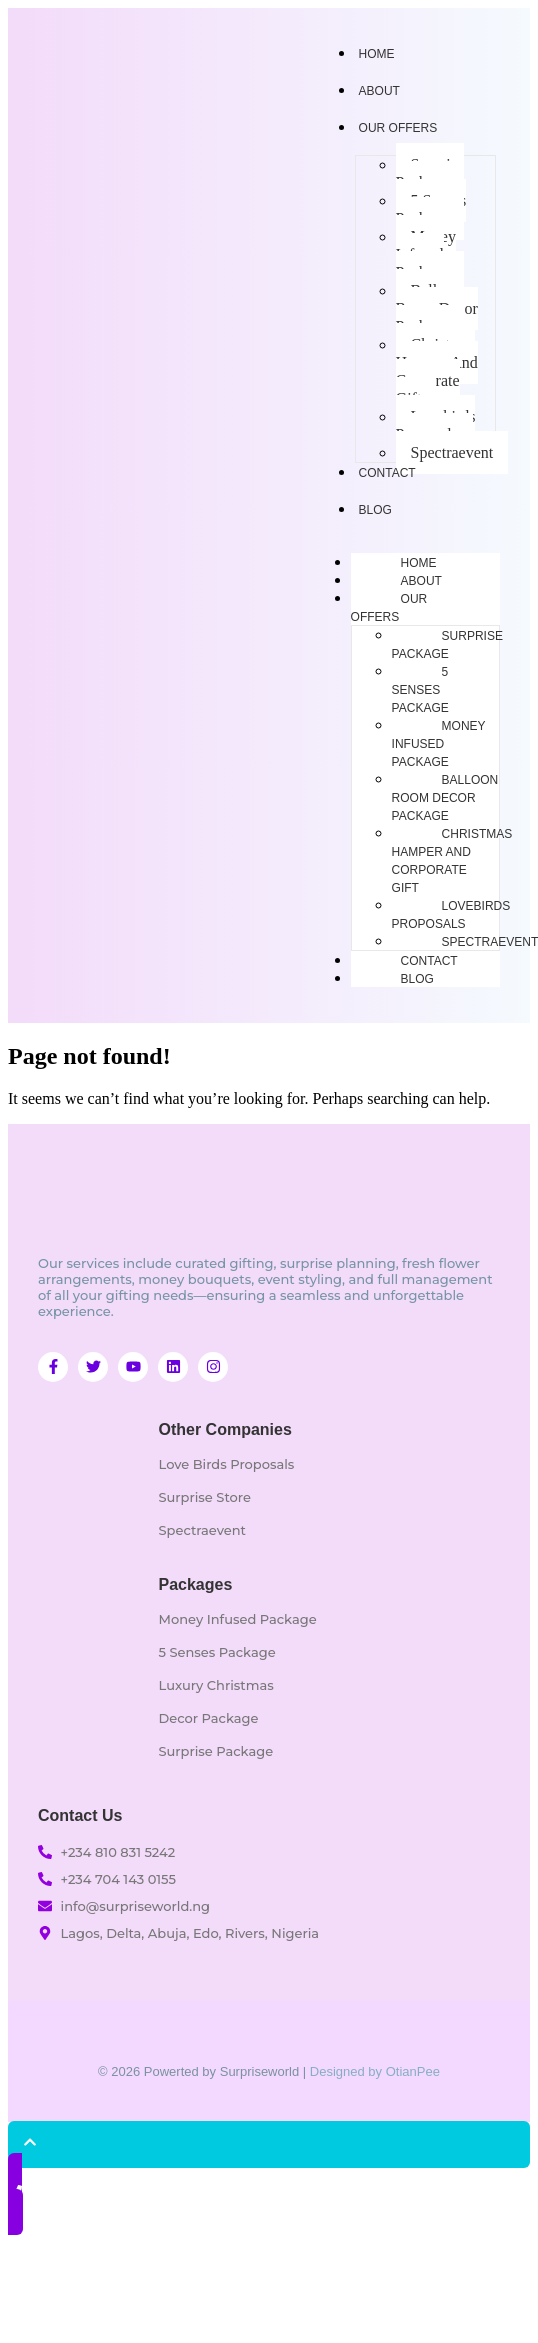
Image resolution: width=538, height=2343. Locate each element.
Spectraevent (452, 452)
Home (419, 563)
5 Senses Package (431, 209)
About (421, 581)
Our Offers (398, 128)
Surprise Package (430, 173)
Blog (417, 979)
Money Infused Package (426, 254)
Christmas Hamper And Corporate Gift (437, 371)
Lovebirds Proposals (436, 425)
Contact (429, 961)
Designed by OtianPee (375, 2071)
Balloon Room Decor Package (437, 308)
